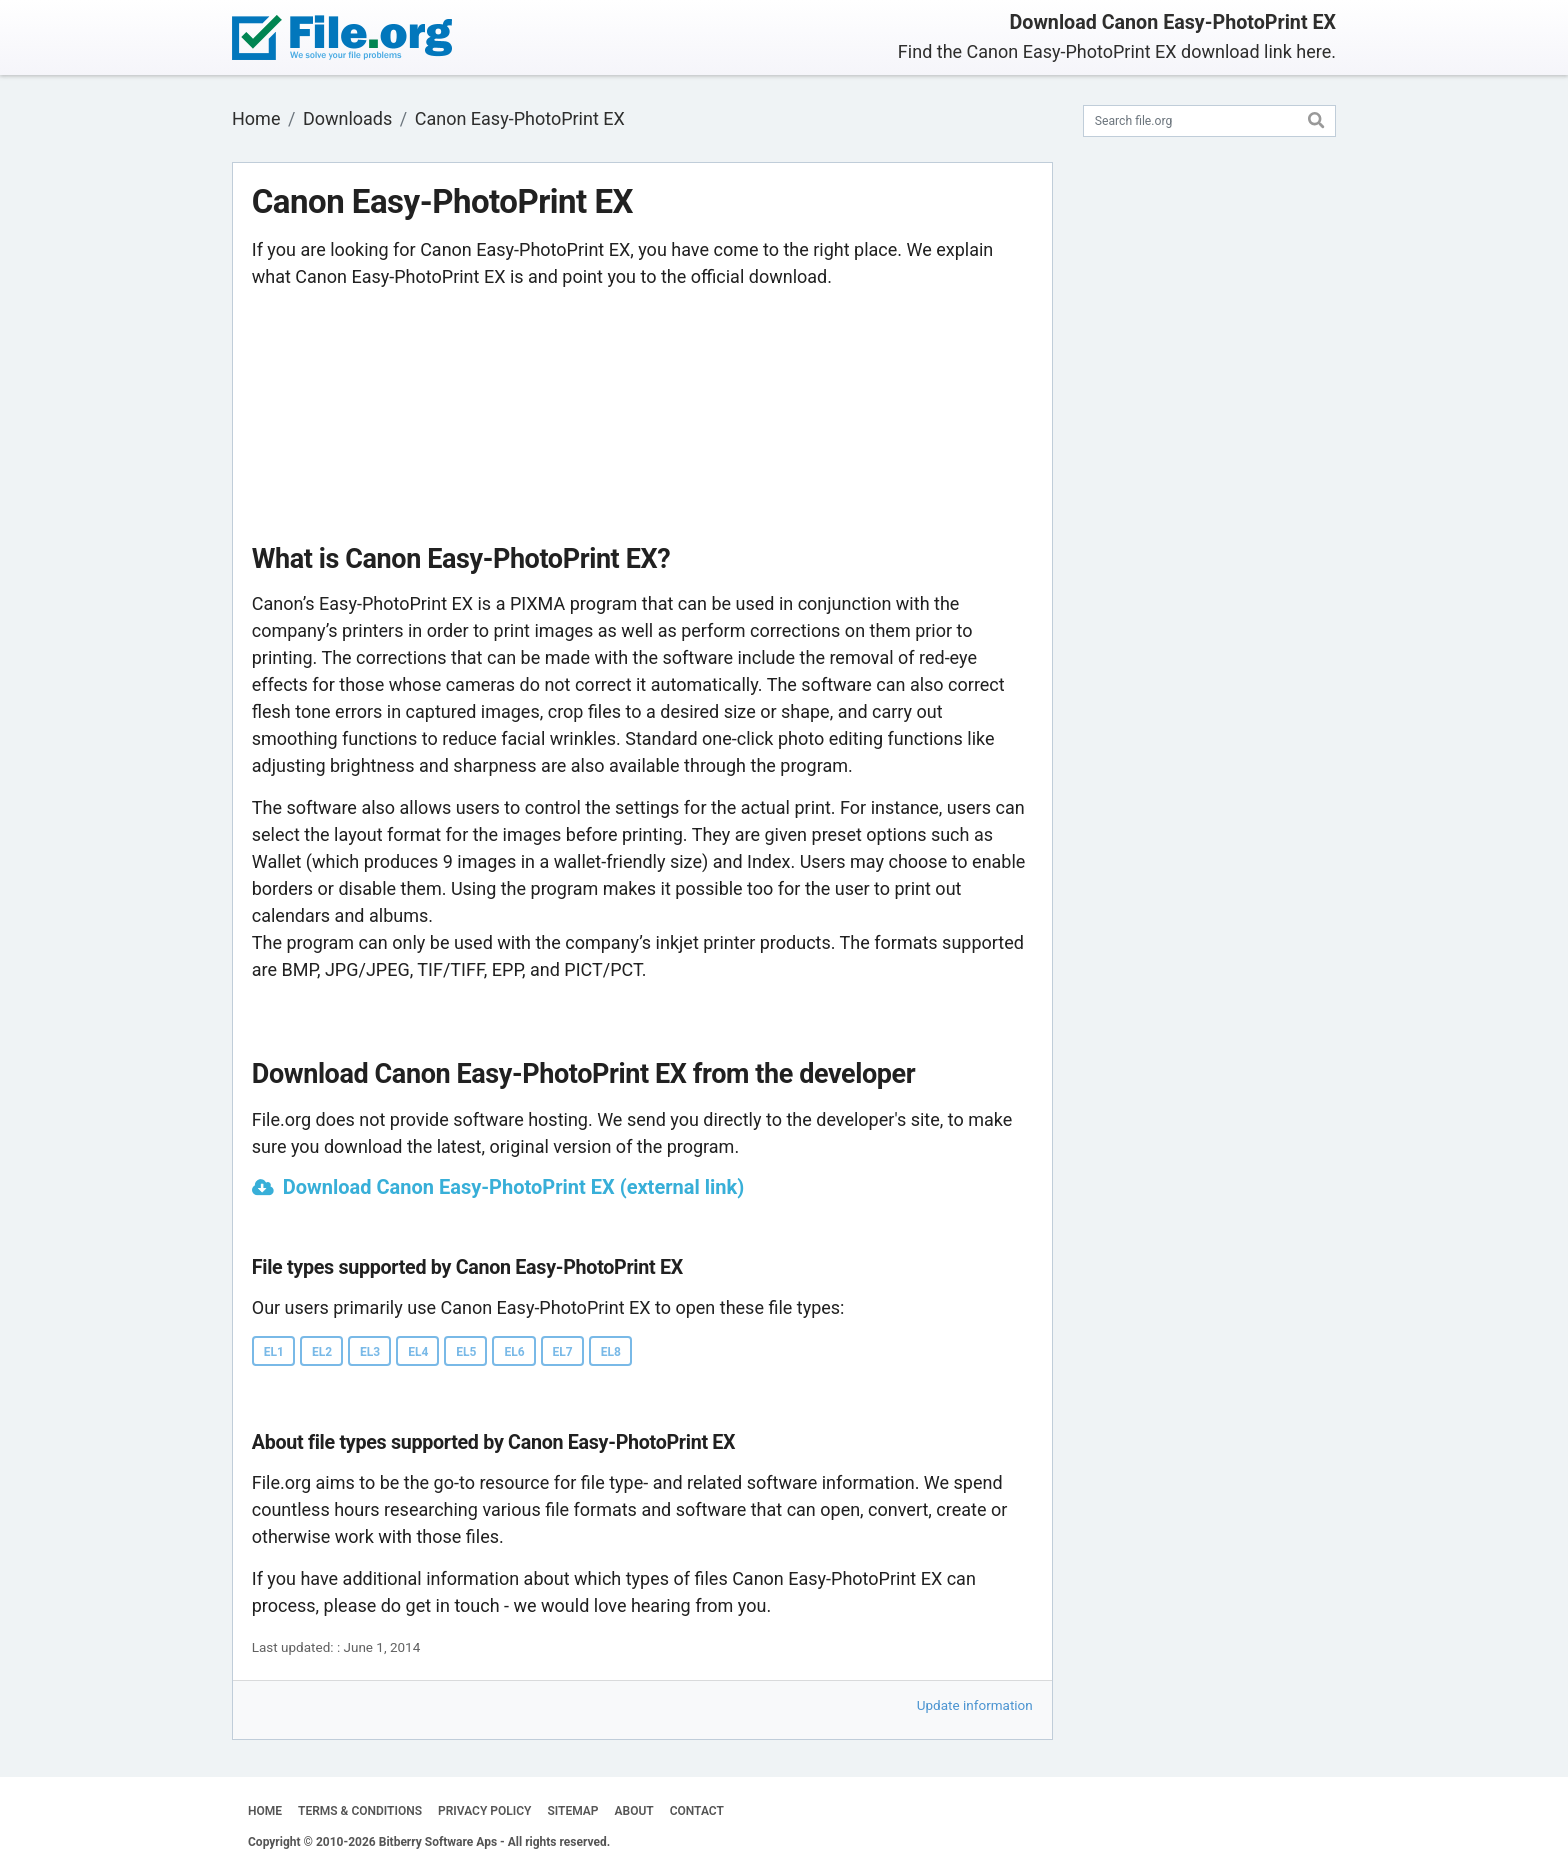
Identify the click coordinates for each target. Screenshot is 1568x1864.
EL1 (274, 1352)
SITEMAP (572, 1811)
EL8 (611, 1352)
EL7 (563, 1352)
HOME (265, 1811)
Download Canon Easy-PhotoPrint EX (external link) (513, 1187)
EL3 (370, 1352)
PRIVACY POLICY (484, 1811)
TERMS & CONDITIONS (360, 1811)
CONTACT (697, 1811)
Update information (975, 1705)
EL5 (466, 1352)
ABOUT (634, 1811)
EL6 (514, 1352)
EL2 (322, 1352)
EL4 (418, 1352)
